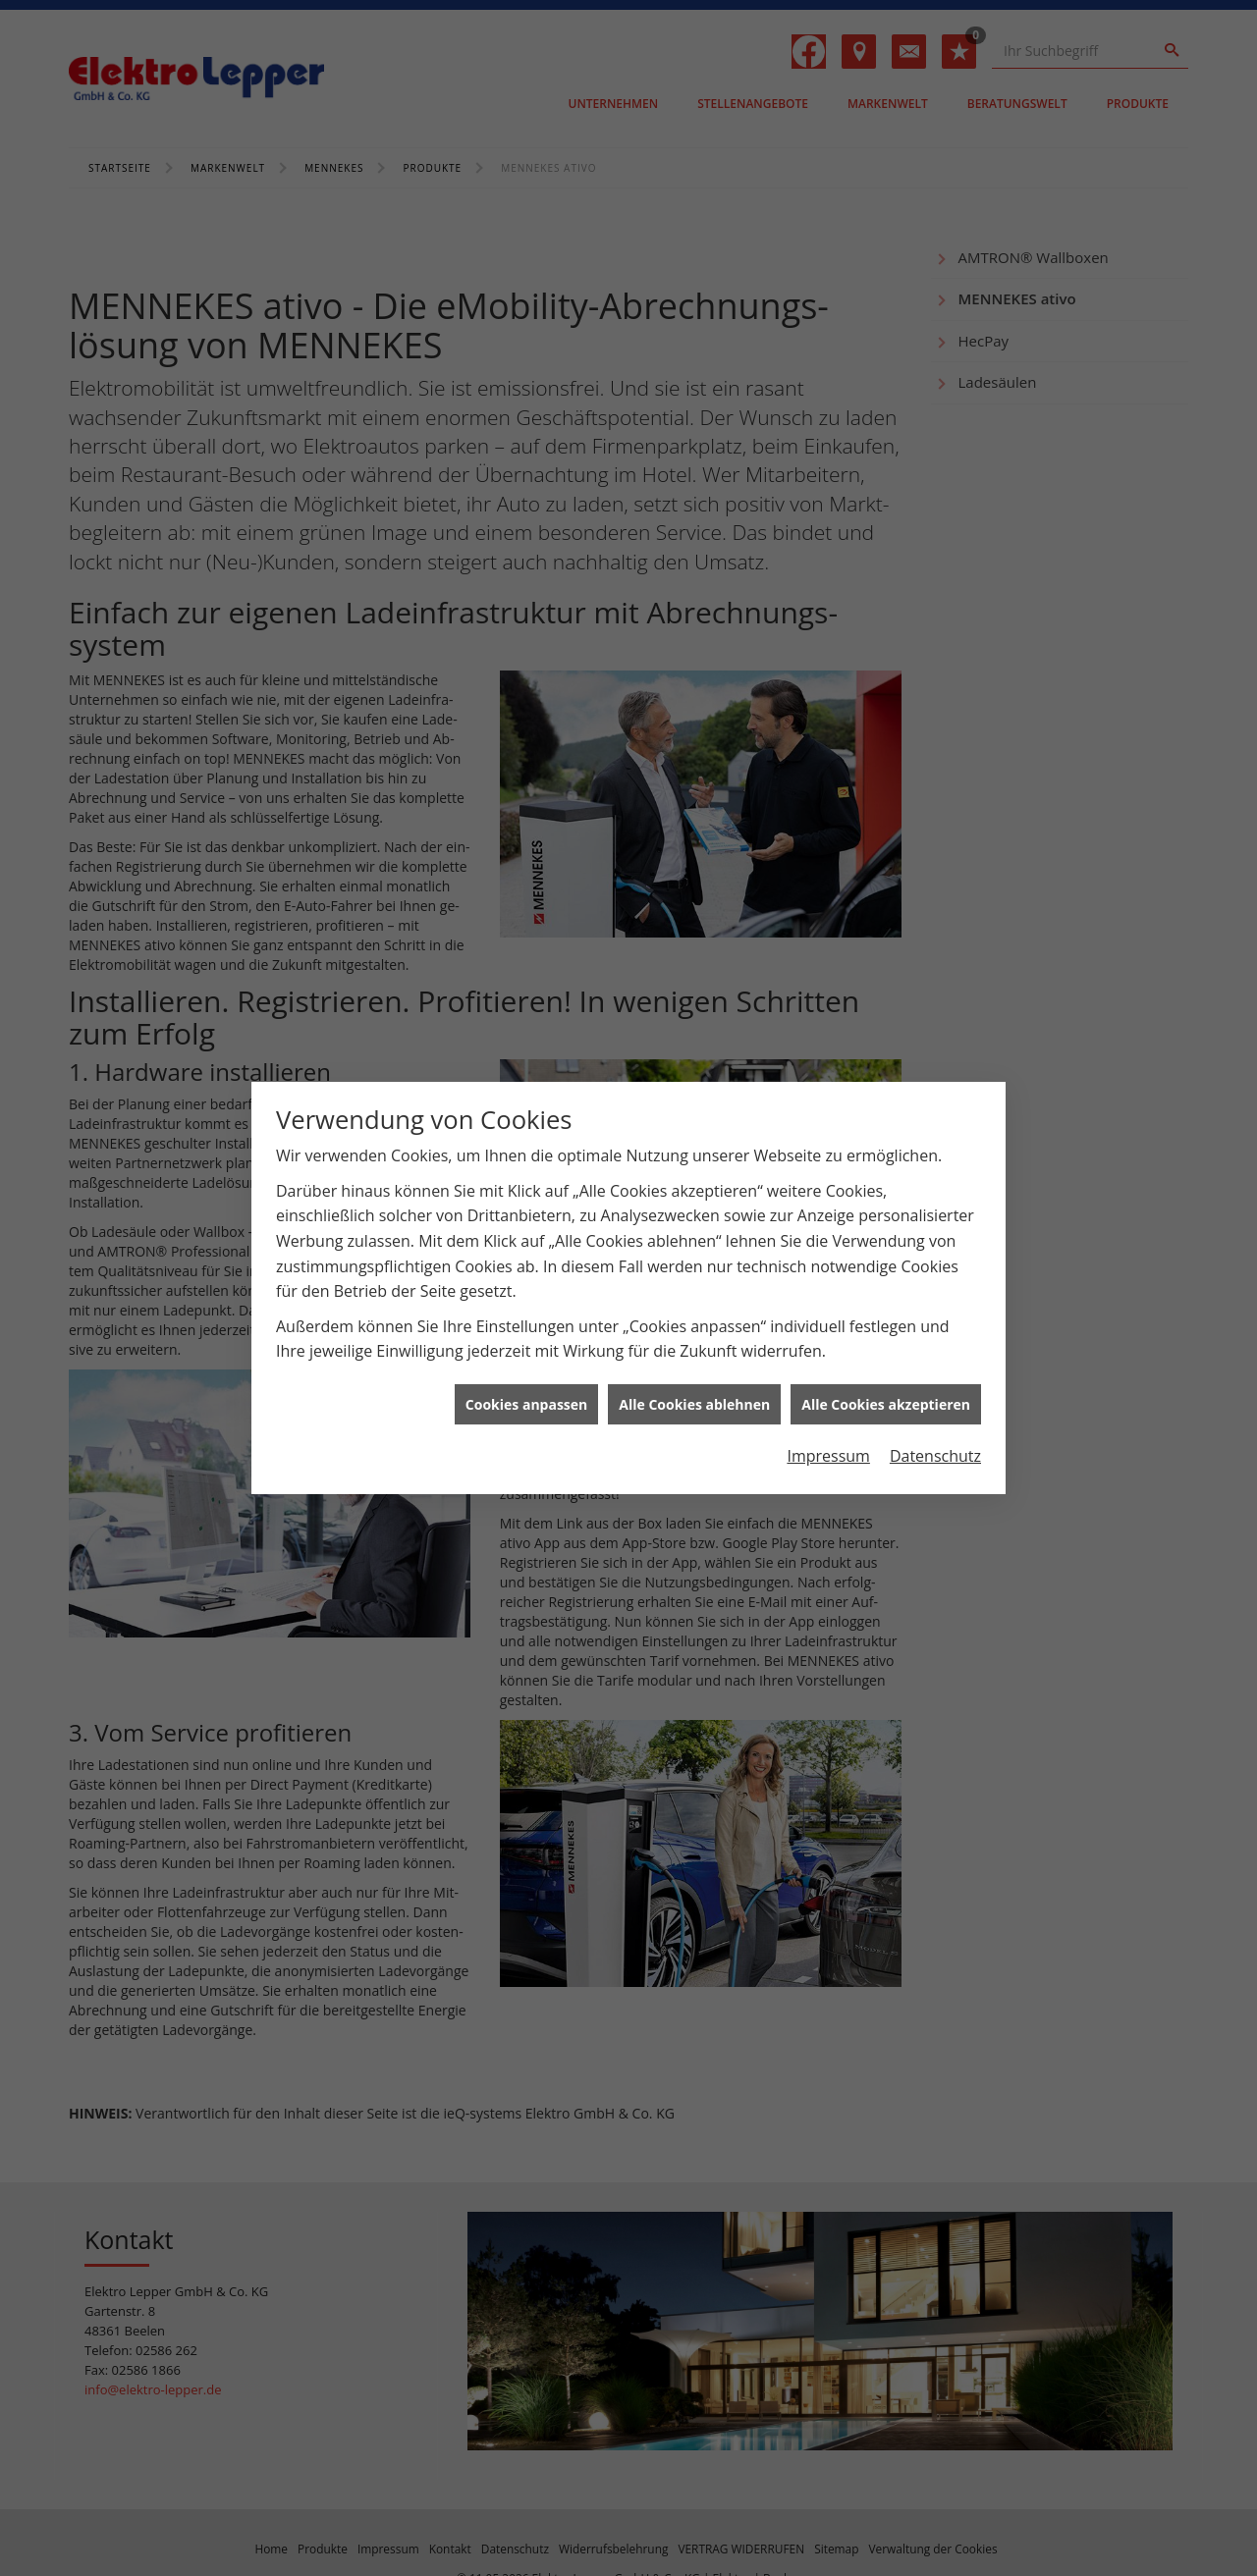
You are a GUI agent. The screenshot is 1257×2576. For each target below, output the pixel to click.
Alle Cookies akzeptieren (885, 1352)
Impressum (828, 1405)
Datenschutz (935, 1405)
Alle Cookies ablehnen (694, 1352)
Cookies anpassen (526, 1352)
